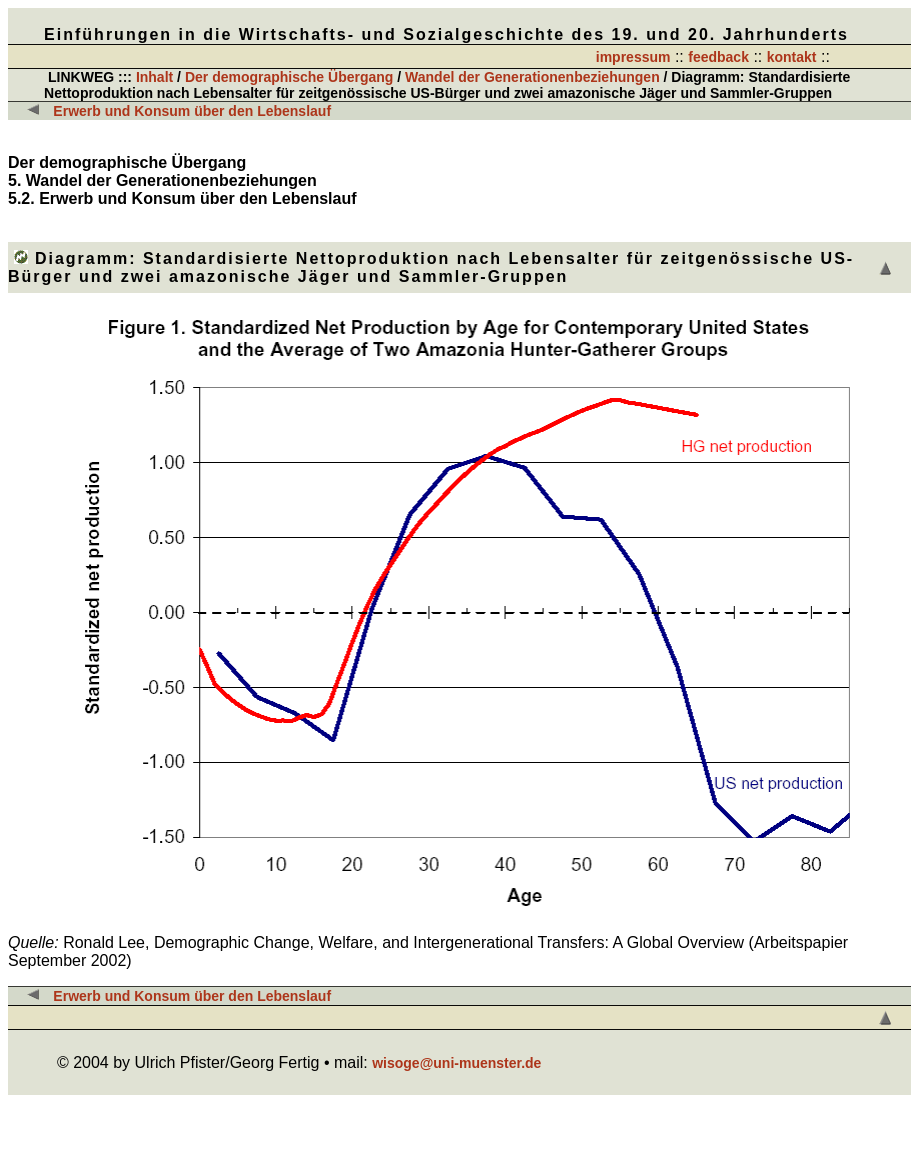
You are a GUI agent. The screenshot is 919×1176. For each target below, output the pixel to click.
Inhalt (154, 77)
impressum (633, 57)
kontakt (792, 57)
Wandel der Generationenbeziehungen (534, 77)
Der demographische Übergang (289, 77)
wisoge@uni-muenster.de (456, 1063)
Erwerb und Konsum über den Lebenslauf (192, 111)
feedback (718, 57)
